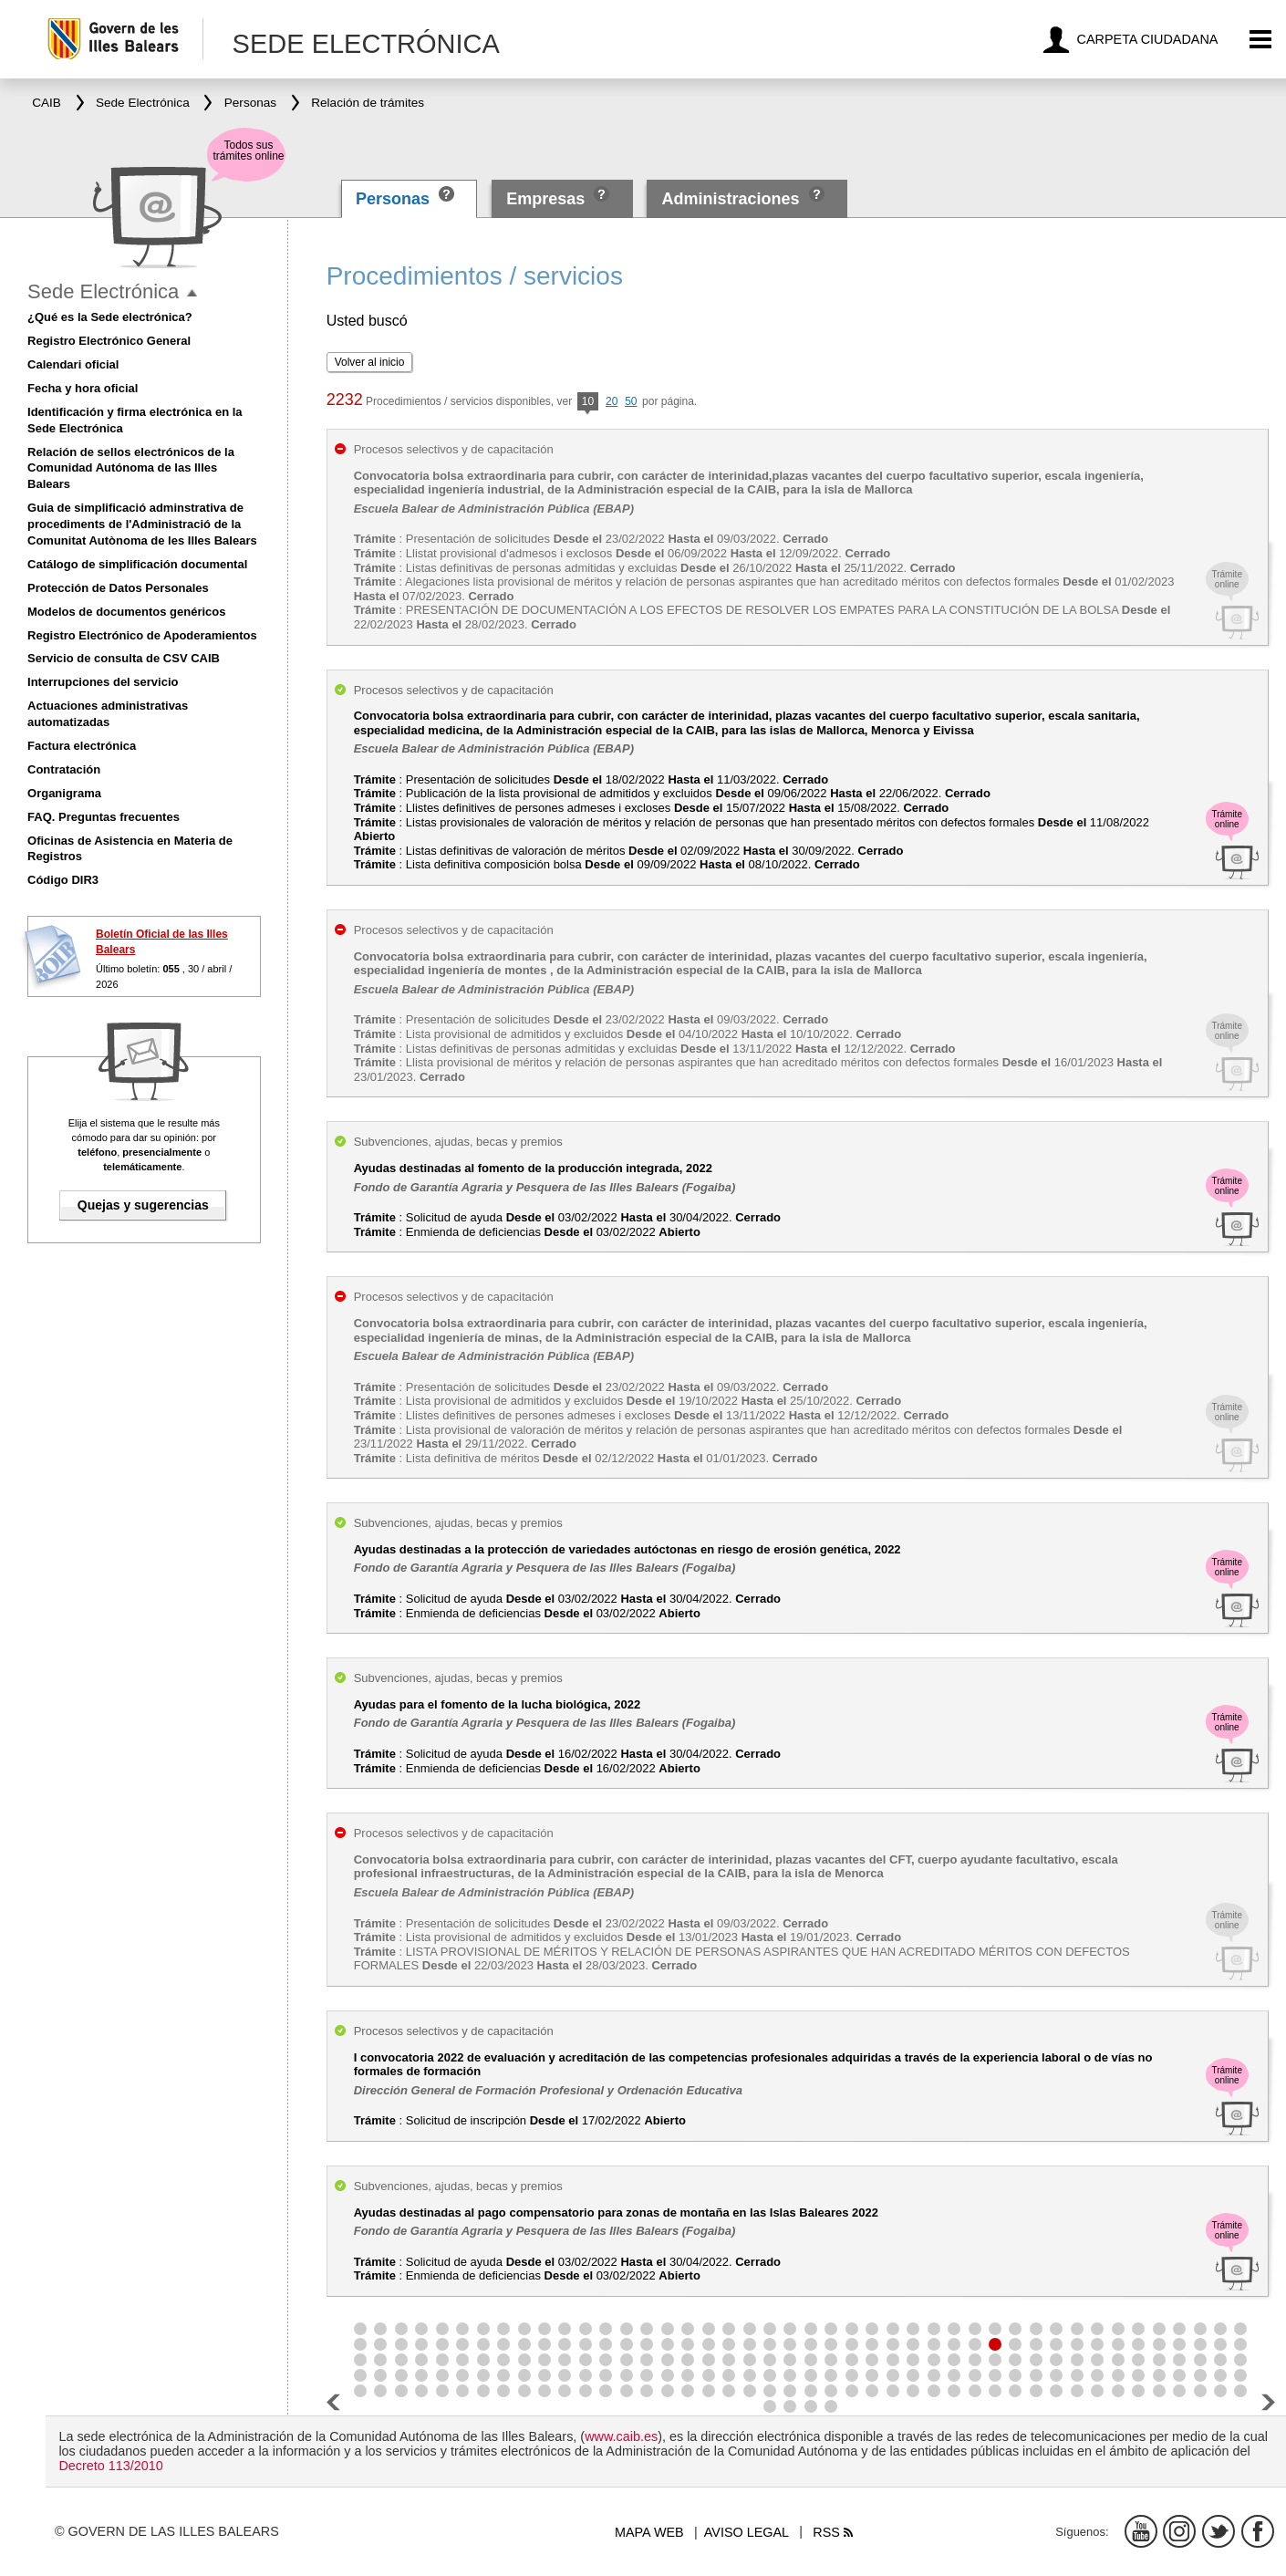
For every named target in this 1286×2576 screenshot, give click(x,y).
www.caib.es (621, 2436)
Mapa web (649, 2532)
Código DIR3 (63, 880)
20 (611, 401)
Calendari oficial (73, 364)
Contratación (63, 769)
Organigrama (64, 793)
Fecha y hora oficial (82, 388)
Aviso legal (746, 2532)
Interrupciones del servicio (102, 682)
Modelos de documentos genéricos (126, 611)
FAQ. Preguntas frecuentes (103, 817)
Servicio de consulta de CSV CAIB (123, 658)
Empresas (545, 199)
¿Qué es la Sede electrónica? (109, 317)
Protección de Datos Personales (118, 588)
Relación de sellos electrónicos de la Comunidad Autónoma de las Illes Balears (130, 468)
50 (631, 401)
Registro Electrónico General (109, 341)
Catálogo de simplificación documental (137, 564)
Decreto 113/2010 (110, 2465)
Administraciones (731, 199)
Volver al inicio (370, 362)
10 (587, 402)
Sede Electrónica (103, 291)
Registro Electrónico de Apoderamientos (142, 635)
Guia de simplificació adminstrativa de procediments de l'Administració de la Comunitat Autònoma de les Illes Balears (142, 524)
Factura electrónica (81, 746)
